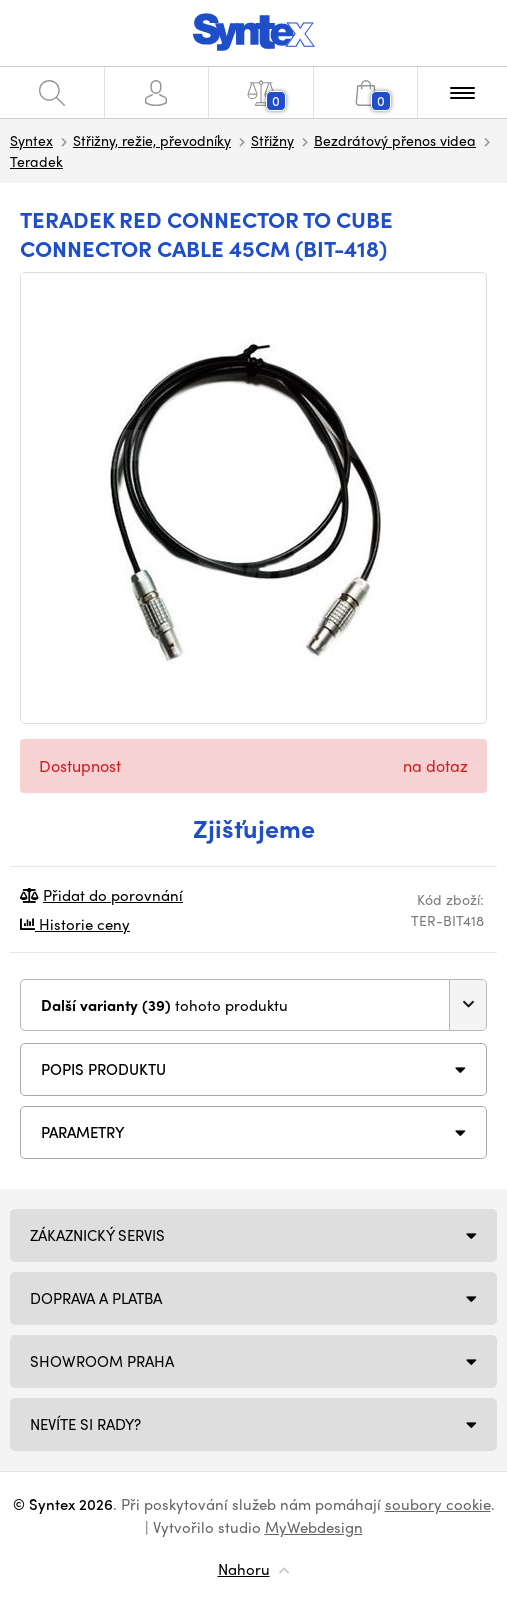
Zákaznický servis (97, 1235)
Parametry (83, 1132)
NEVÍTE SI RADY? (85, 1424)
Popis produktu (103, 1069)
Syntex (31, 140)
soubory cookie (438, 1504)
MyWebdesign (314, 1527)
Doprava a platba (96, 1298)
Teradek (36, 161)
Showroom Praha (102, 1361)
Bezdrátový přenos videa (395, 140)
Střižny (272, 140)
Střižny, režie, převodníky (152, 140)
